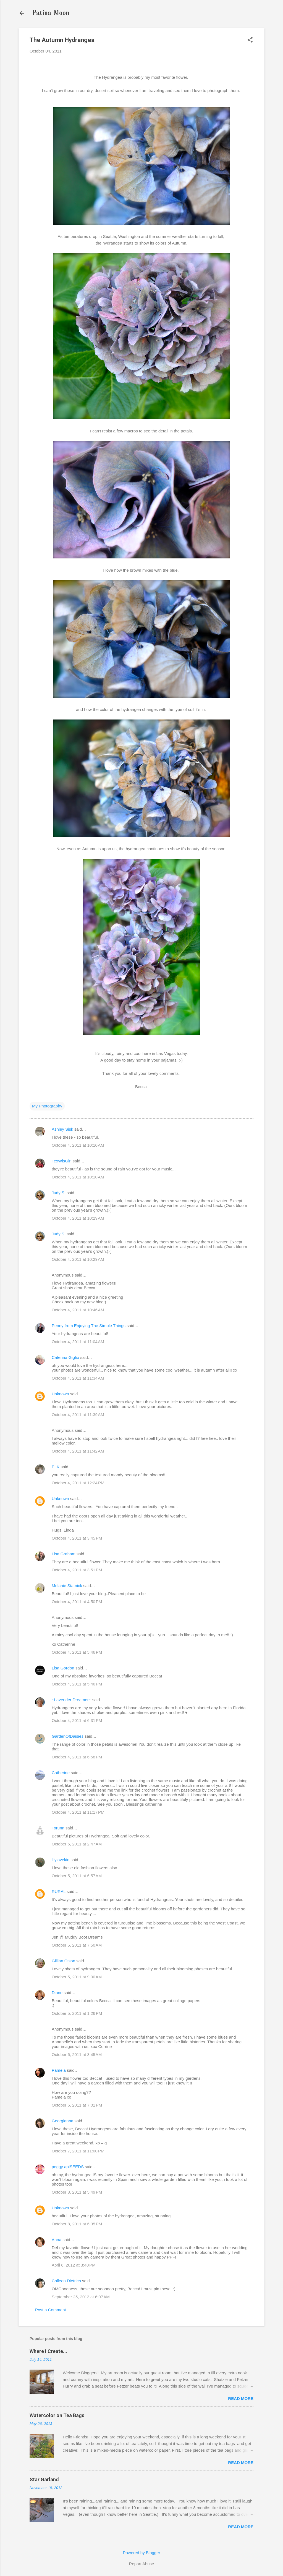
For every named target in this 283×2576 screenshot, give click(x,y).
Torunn (58, 1828)
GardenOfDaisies (67, 1736)
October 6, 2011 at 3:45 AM (77, 2054)
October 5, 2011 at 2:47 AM (77, 1844)
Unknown (60, 1393)
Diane (57, 1992)
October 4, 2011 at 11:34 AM (78, 1378)
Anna (56, 2239)
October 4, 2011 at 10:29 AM (78, 1218)
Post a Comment (50, 2309)
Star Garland (44, 2479)
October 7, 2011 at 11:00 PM (78, 2151)
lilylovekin (60, 1859)
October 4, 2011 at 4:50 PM (77, 1601)
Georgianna (62, 2120)
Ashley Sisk (62, 1129)
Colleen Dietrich (66, 2280)
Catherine (61, 1772)
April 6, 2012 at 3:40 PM (74, 2265)
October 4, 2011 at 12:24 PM (78, 1482)
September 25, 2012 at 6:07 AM (81, 2296)
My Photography (47, 1106)
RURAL (59, 1891)
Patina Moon (50, 13)
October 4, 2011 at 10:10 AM (78, 1145)
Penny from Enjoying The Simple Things (88, 1325)
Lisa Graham (64, 1553)
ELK (55, 1466)
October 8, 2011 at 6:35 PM (77, 2223)
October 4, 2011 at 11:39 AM (78, 1414)
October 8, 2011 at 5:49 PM (77, 2192)
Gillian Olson (63, 1960)
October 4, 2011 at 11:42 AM (78, 1451)
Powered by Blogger (141, 2552)
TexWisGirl (62, 1161)
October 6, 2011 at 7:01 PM (77, 2105)
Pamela (59, 2070)
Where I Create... (48, 2351)
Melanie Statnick (67, 1585)
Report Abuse (141, 2563)
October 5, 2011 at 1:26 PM (77, 2013)
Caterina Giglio (65, 1357)
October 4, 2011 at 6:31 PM (77, 1720)
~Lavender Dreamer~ (71, 1699)
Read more (240, 2398)
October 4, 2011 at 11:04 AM (78, 1341)
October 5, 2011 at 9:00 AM (77, 1976)
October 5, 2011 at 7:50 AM (77, 1945)
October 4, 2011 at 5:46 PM (77, 1652)
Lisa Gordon (63, 1668)
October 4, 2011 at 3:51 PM (77, 1569)
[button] (250, 40)
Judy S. (58, 1192)
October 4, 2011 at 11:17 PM (78, 1812)
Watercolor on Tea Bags (57, 2415)
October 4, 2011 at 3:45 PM (77, 1538)
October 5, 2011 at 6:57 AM (77, 1875)
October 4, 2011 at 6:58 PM (77, 1757)
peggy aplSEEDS (68, 2166)
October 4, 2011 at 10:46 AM (78, 1309)
